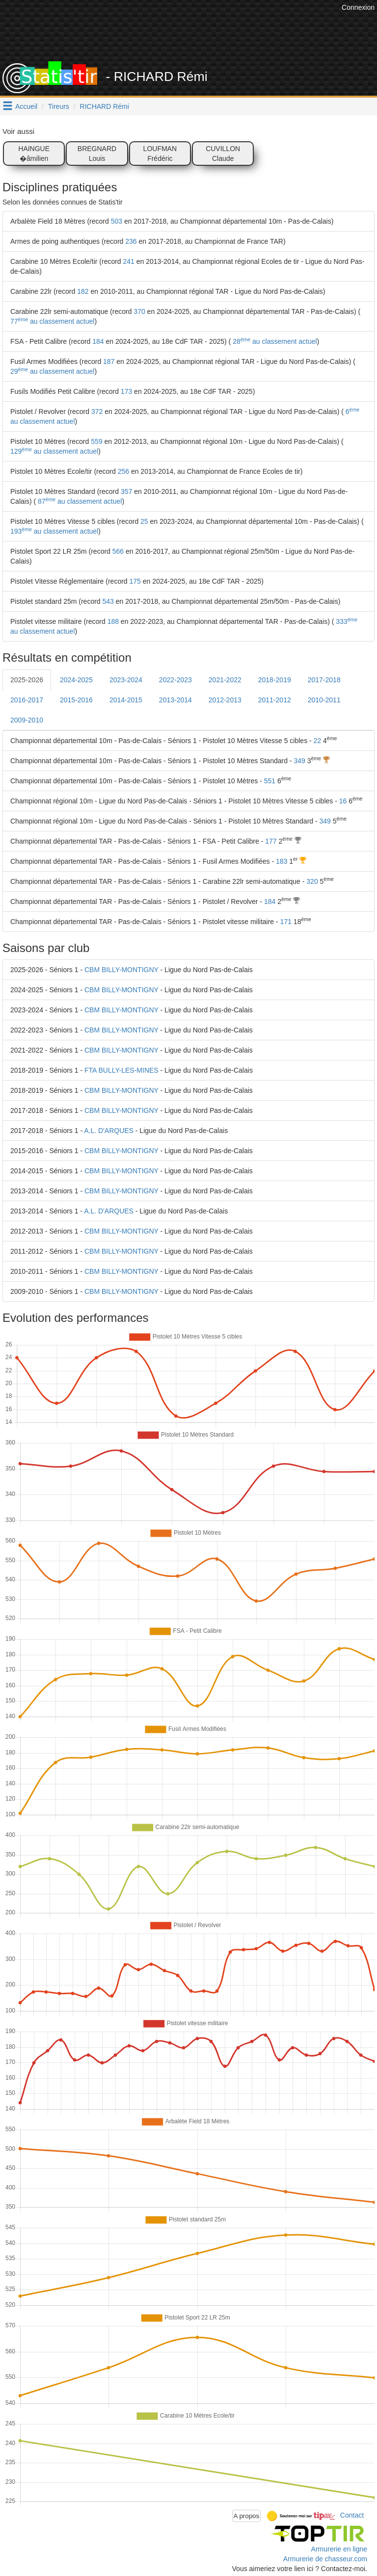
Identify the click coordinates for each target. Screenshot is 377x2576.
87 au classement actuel (79, 501)
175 (135, 581)
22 (318, 741)
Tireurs (58, 106)
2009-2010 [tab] (26, 720)
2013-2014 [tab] (175, 700)
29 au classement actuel (52, 371)
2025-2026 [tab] (26, 680)
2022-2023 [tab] (175, 680)
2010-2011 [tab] (324, 700)
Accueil (26, 106)
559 (96, 441)
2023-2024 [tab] (125, 680)
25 (144, 521)
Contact (352, 2515)
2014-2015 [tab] (125, 700)
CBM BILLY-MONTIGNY (121, 970)
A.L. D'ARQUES (109, 1130)
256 (123, 471)
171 (286, 922)
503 (116, 221)
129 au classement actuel (54, 451)
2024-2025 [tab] (76, 680)
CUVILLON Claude (223, 153)
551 (269, 781)
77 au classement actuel (52, 321)
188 (113, 621)
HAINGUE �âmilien (34, 153)
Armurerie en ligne (339, 2549)
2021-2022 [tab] (225, 680)
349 (299, 761)
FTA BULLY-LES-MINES (121, 1070)
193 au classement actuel (54, 531)
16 (343, 801)
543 (108, 601)
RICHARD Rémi (104, 106)
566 (118, 551)
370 (139, 311)
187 (108, 361)
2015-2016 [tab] (76, 700)
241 (129, 261)
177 (270, 841)
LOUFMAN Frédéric (160, 153)
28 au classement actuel (274, 341)
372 (97, 411)
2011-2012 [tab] (274, 700)
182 (82, 291)
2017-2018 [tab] (324, 680)
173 (126, 391)
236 (130, 241)
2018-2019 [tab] (274, 680)
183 (281, 861)
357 (126, 491)
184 (98, 341)
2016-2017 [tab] (26, 700)
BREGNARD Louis (97, 153)
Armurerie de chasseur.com (325, 2559)
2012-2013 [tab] (225, 700)
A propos (247, 2516)
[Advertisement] (196, 37)
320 (312, 881)
